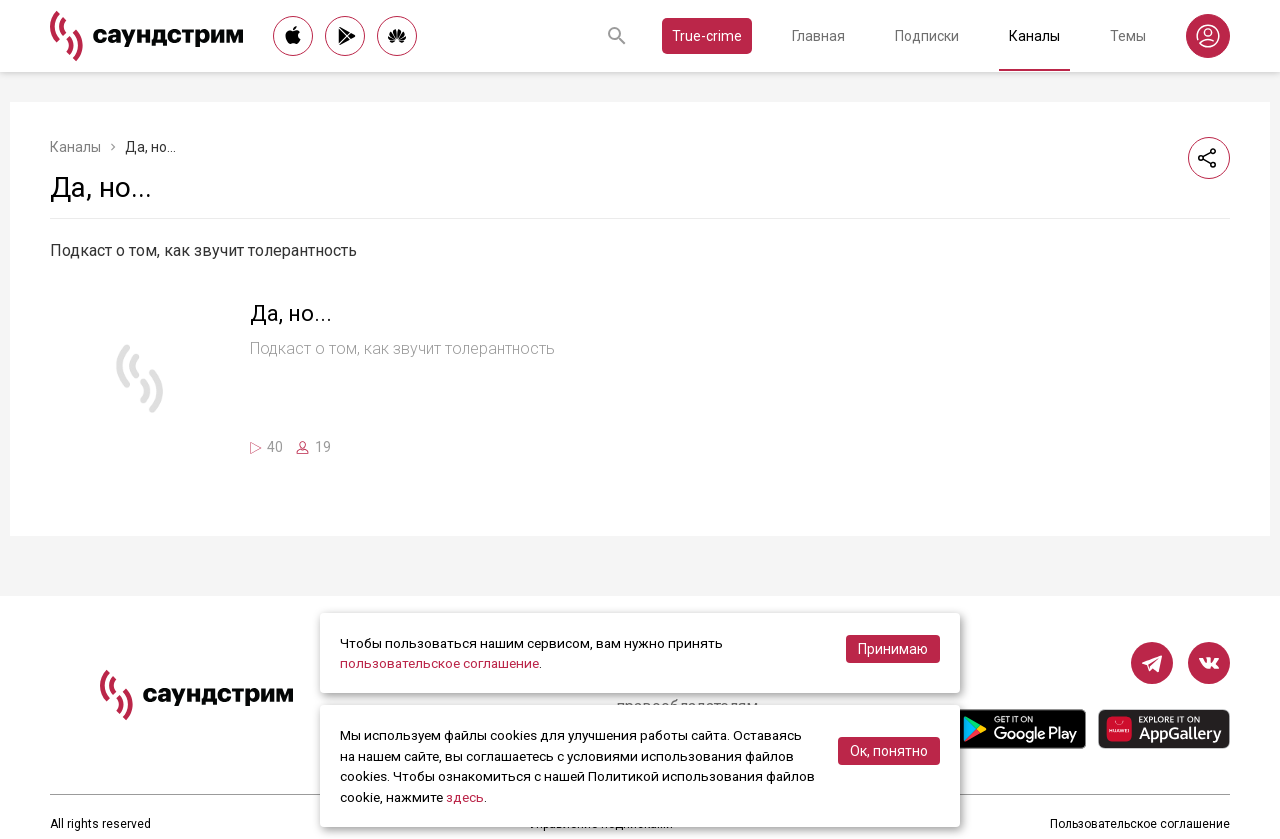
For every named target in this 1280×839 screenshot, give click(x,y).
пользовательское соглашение (439, 663)
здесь (465, 797)
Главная (818, 36)
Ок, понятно (889, 751)
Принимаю (893, 649)
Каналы (1034, 36)
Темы (1128, 36)
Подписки (927, 36)
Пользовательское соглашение (1140, 824)
